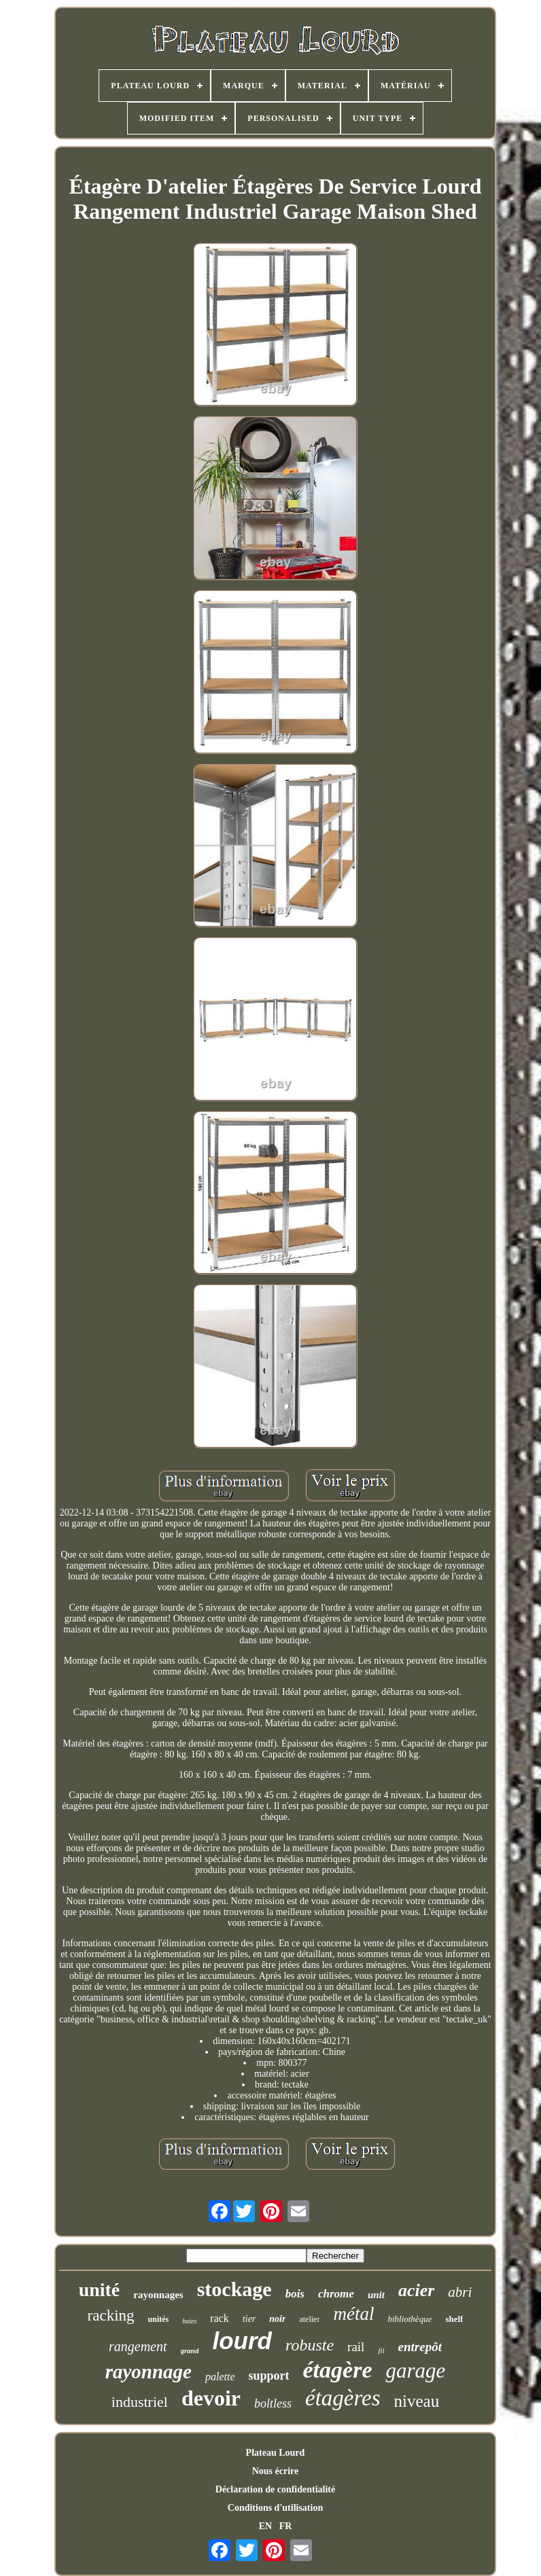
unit (376, 2294)
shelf (454, 2319)
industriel (139, 2401)
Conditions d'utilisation (275, 2508)
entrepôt (420, 2347)
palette (220, 2376)
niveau (417, 2401)
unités (158, 2319)
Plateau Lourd (275, 2453)
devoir (211, 2398)
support (269, 2375)
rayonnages (158, 2294)
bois (294, 2293)
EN (265, 2526)
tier (249, 2319)
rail (355, 2347)
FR (285, 2526)
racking (111, 2315)
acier (416, 2290)
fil (381, 2350)
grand (190, 2350)
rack (219, 2318)
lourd (241, 2340)
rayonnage (148, 2371)
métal (353, 2314)
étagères (343, 2398)
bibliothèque (409, 2319)
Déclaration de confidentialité (275, 2489)
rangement (138, 2346)
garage (415, 2370)
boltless (273, 2403)
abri (460, 2292)
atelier (309, 2319)
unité (99, 2289)
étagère (337, 2369)
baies (189, 2321)
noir (277, 2319)
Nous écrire (275, 2471)
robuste (309, 2345)
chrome (336, 2293)
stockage (234, 2289)
